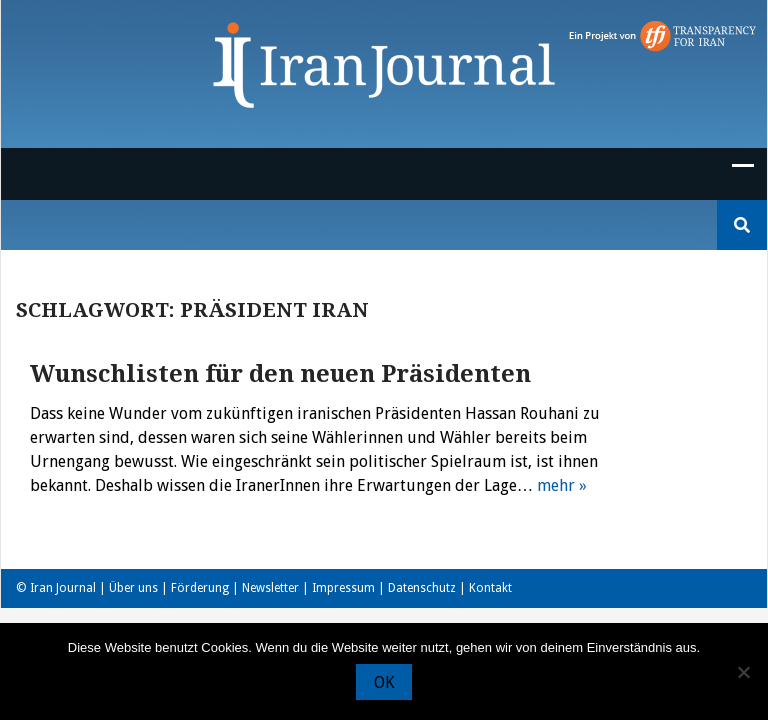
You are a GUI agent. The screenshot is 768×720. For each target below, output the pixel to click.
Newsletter (270, 588)
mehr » (562, 485)
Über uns (133, 588)
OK (384, 682)
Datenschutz (422, 588)
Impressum (343, 588)
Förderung (200, 588)
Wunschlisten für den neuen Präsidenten (280, 374)
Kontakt (490, 588)
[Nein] (743, 672)
